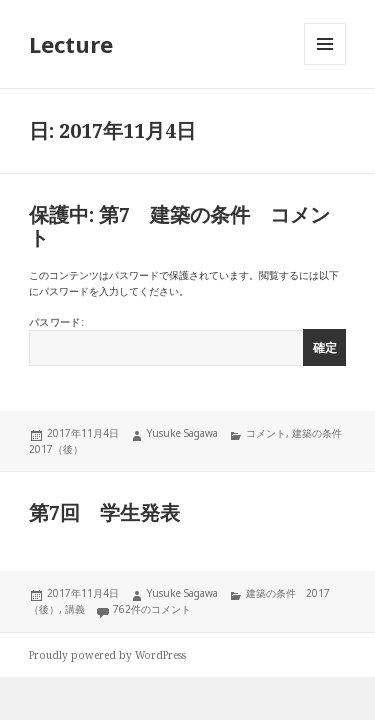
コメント (266, 433)
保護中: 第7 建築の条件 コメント (179, 226)
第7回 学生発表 (104, 512)
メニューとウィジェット (325, 64)
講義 (75, 609)
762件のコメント (152, 609)
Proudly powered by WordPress (107, 655)
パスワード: (187, 340)
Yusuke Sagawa (182, 433)
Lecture (71, 44)
